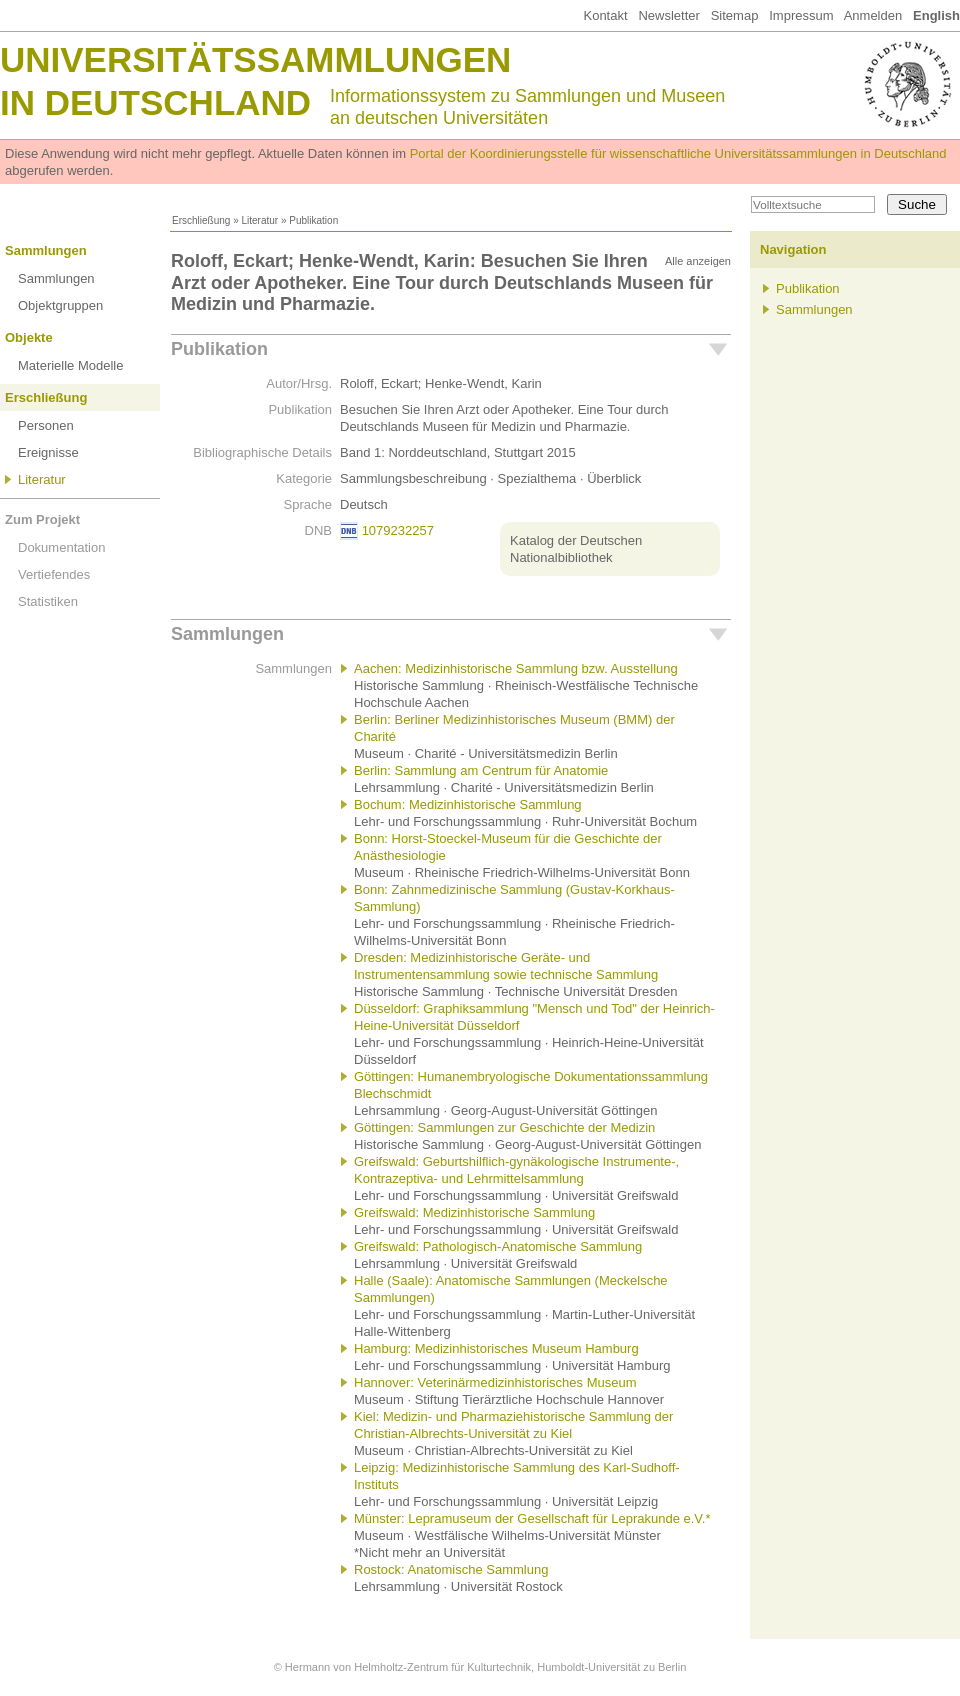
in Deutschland (155, 102)
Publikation (219, 349)
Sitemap (735, 15)
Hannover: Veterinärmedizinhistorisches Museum (495, 1382)
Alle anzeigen (698, 261)
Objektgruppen (60, 305)
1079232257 (398, 530)
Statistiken (48, 601)
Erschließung (201, 220)
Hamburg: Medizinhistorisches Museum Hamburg (496, 1348)
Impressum (801, 15)
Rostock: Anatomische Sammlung (451, 1569)
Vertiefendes (54, 574)
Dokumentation (61, 547)
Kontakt (605, 15)
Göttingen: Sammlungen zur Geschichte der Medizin (504, 1127)
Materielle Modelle (71, 365)
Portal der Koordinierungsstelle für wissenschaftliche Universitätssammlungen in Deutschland (678, 153)
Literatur (259, 220)
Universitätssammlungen (255, 59)
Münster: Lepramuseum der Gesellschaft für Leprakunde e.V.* (532, 1518)
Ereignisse (48, 452)
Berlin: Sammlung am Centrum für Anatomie (481, 770)
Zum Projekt (42, 519)
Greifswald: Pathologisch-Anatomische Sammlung (498, 1246)
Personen (46, 425)
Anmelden (873, 15)
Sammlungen (46, 250)
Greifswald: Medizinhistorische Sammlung (474, 1212)
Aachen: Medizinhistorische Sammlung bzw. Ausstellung (516, 668)
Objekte (29, 337)
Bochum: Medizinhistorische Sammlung (468, 804)
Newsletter (668, 15)
